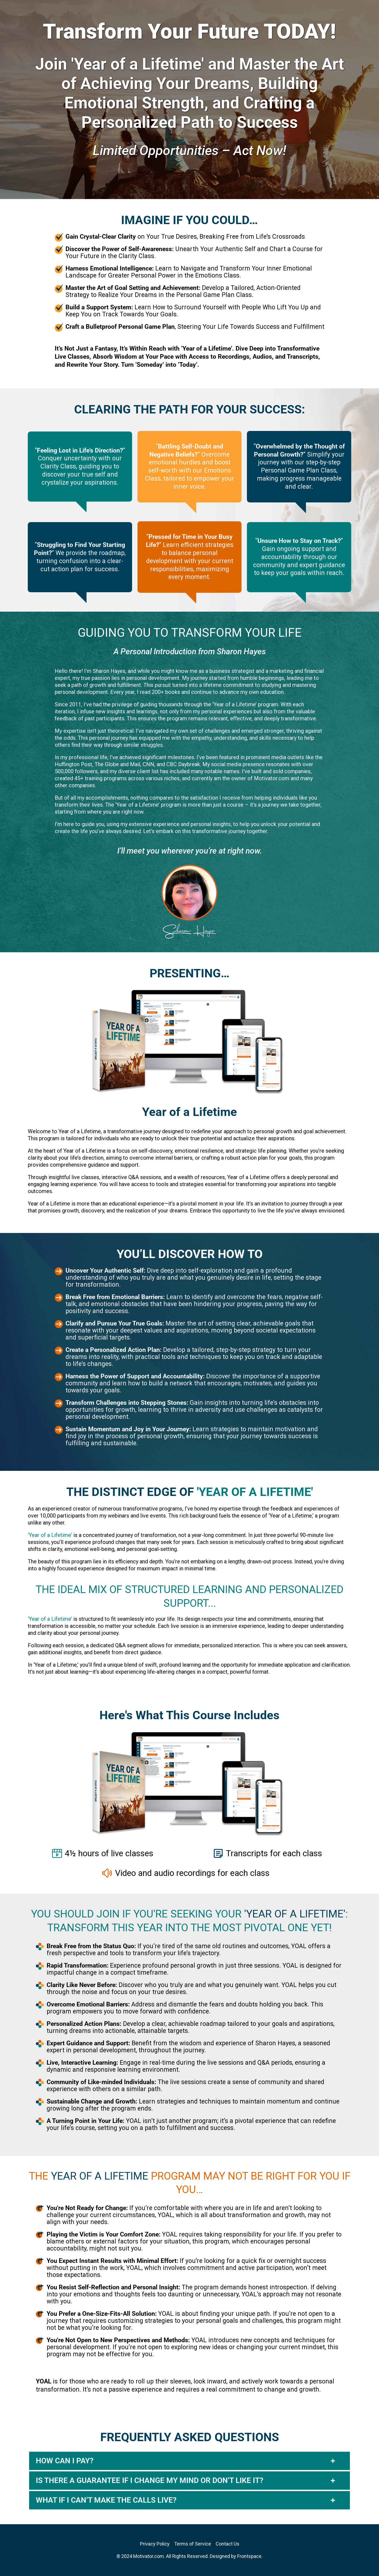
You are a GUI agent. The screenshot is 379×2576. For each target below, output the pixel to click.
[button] (189, 2461)
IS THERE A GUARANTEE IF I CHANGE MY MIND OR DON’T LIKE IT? (149, 2480)
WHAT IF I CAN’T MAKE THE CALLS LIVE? (106, 2500)
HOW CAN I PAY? (65, 2461)
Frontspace (249, 2556)
